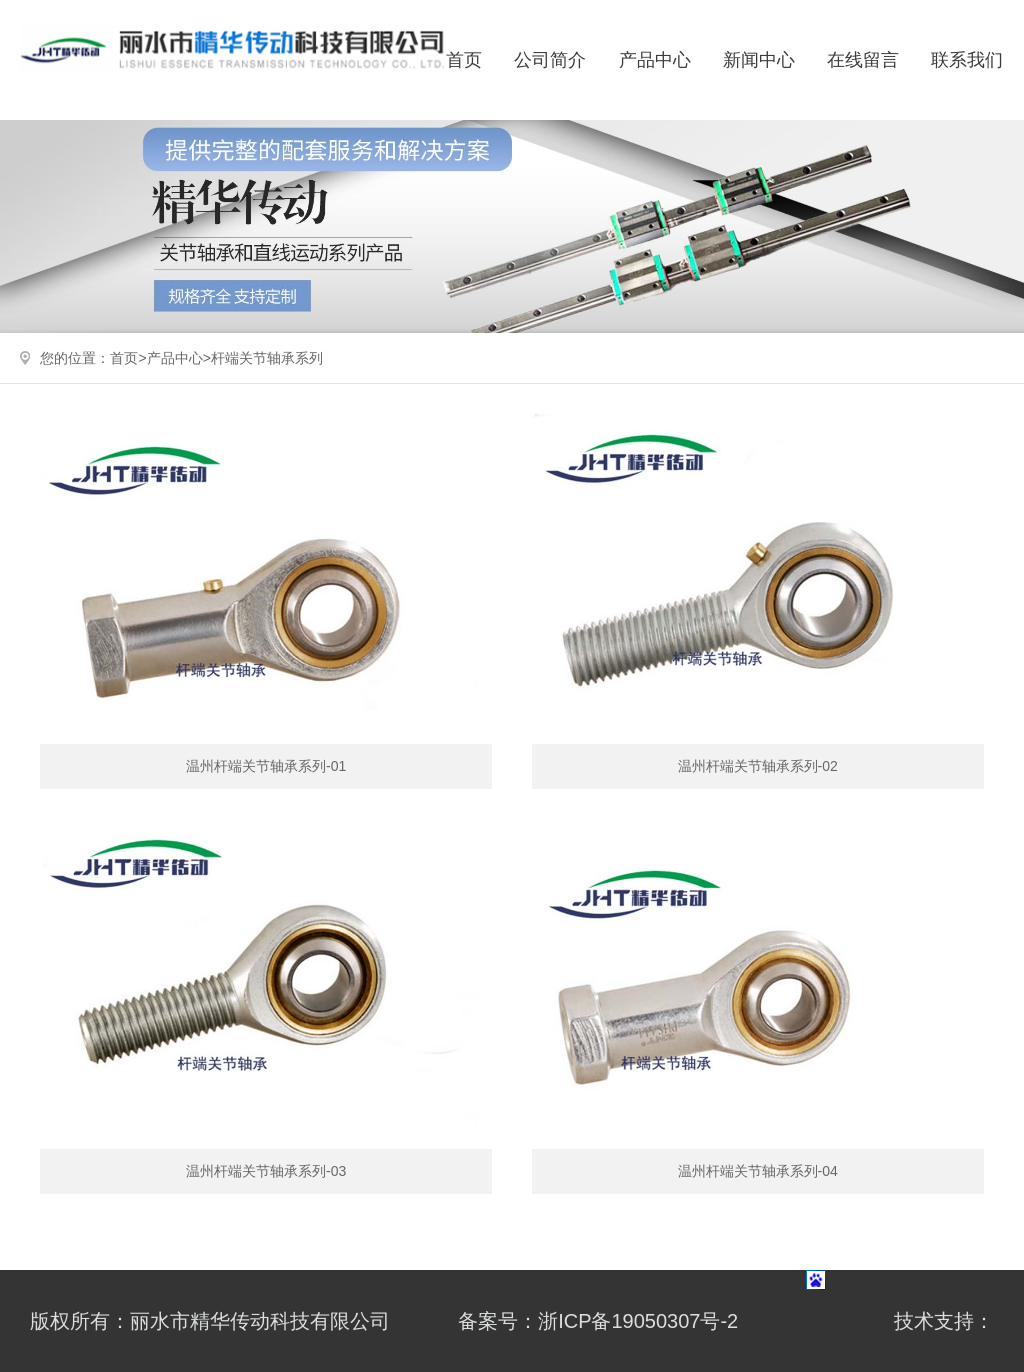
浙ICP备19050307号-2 (638, 1321)
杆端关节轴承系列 (267, 358)
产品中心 (655, 60)
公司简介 (550, 60)
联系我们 (967, 60)
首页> (128, 358)
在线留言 (863, 60)
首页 (464, 60)
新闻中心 (759, 60)
